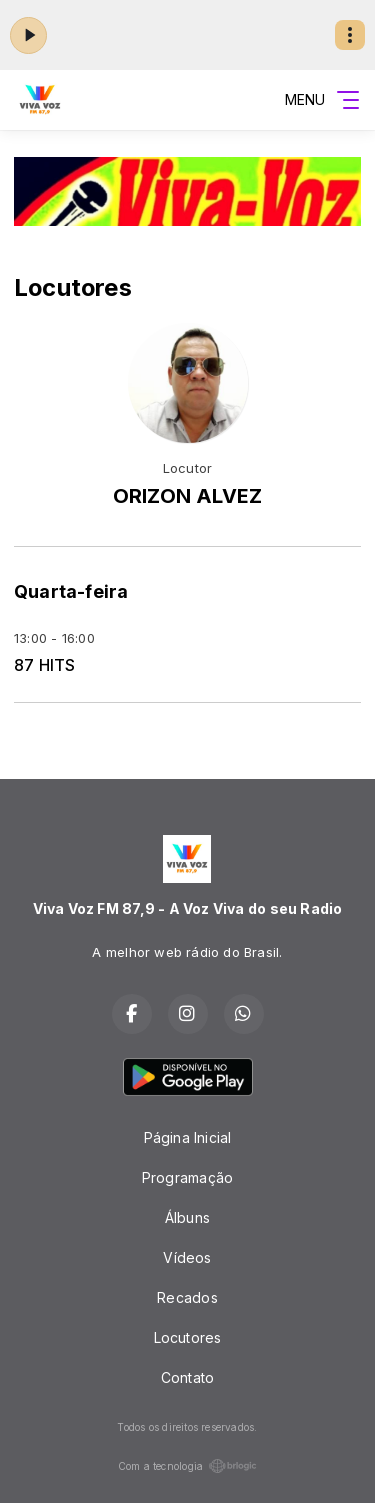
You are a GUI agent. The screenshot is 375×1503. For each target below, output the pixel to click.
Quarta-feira (71, 591)
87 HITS (44, 665)
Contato (187, 1377)
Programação (187, 1177)
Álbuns (187, 1217)
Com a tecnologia (187, 1466)
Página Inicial (188, 1137)
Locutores (188, 1337)
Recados (187, 1297)
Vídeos (187, 1257)
